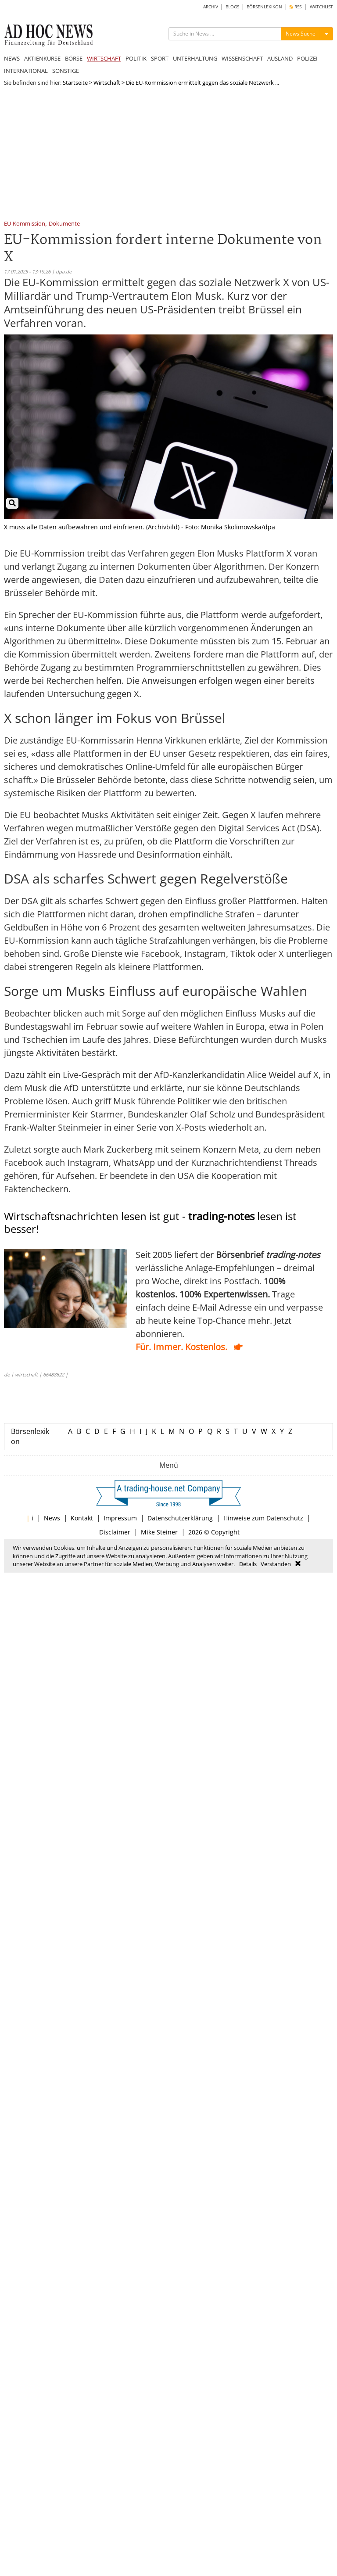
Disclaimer (114, 1532)
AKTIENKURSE (42, 58)
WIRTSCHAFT (104, 58)
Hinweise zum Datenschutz (263, 1518)
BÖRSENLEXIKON (264, 7)
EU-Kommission (24, 224)
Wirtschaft (106, 82)
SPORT (159, 58)
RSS (295, 7)
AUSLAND (280, 58)
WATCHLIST (321, 7)
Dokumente (64, 224)
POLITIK (136, 58)
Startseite (75, 82)
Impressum (120, 1518)
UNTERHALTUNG (195, 58)
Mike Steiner (159, 1532)
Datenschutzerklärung (180, 1518)
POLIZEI (307, 58)
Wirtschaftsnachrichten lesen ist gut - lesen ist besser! (150, 1222)
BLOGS (232, 7)
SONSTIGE (65, 71)
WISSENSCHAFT (242, 58)
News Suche (300, 33)
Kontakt (82, 1518)
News (52, 1518)
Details (248, 1564)
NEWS (12, 58)
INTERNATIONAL (26, 71)
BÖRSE (73, 58)
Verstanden (276, 1564)
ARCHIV (210, 7)
